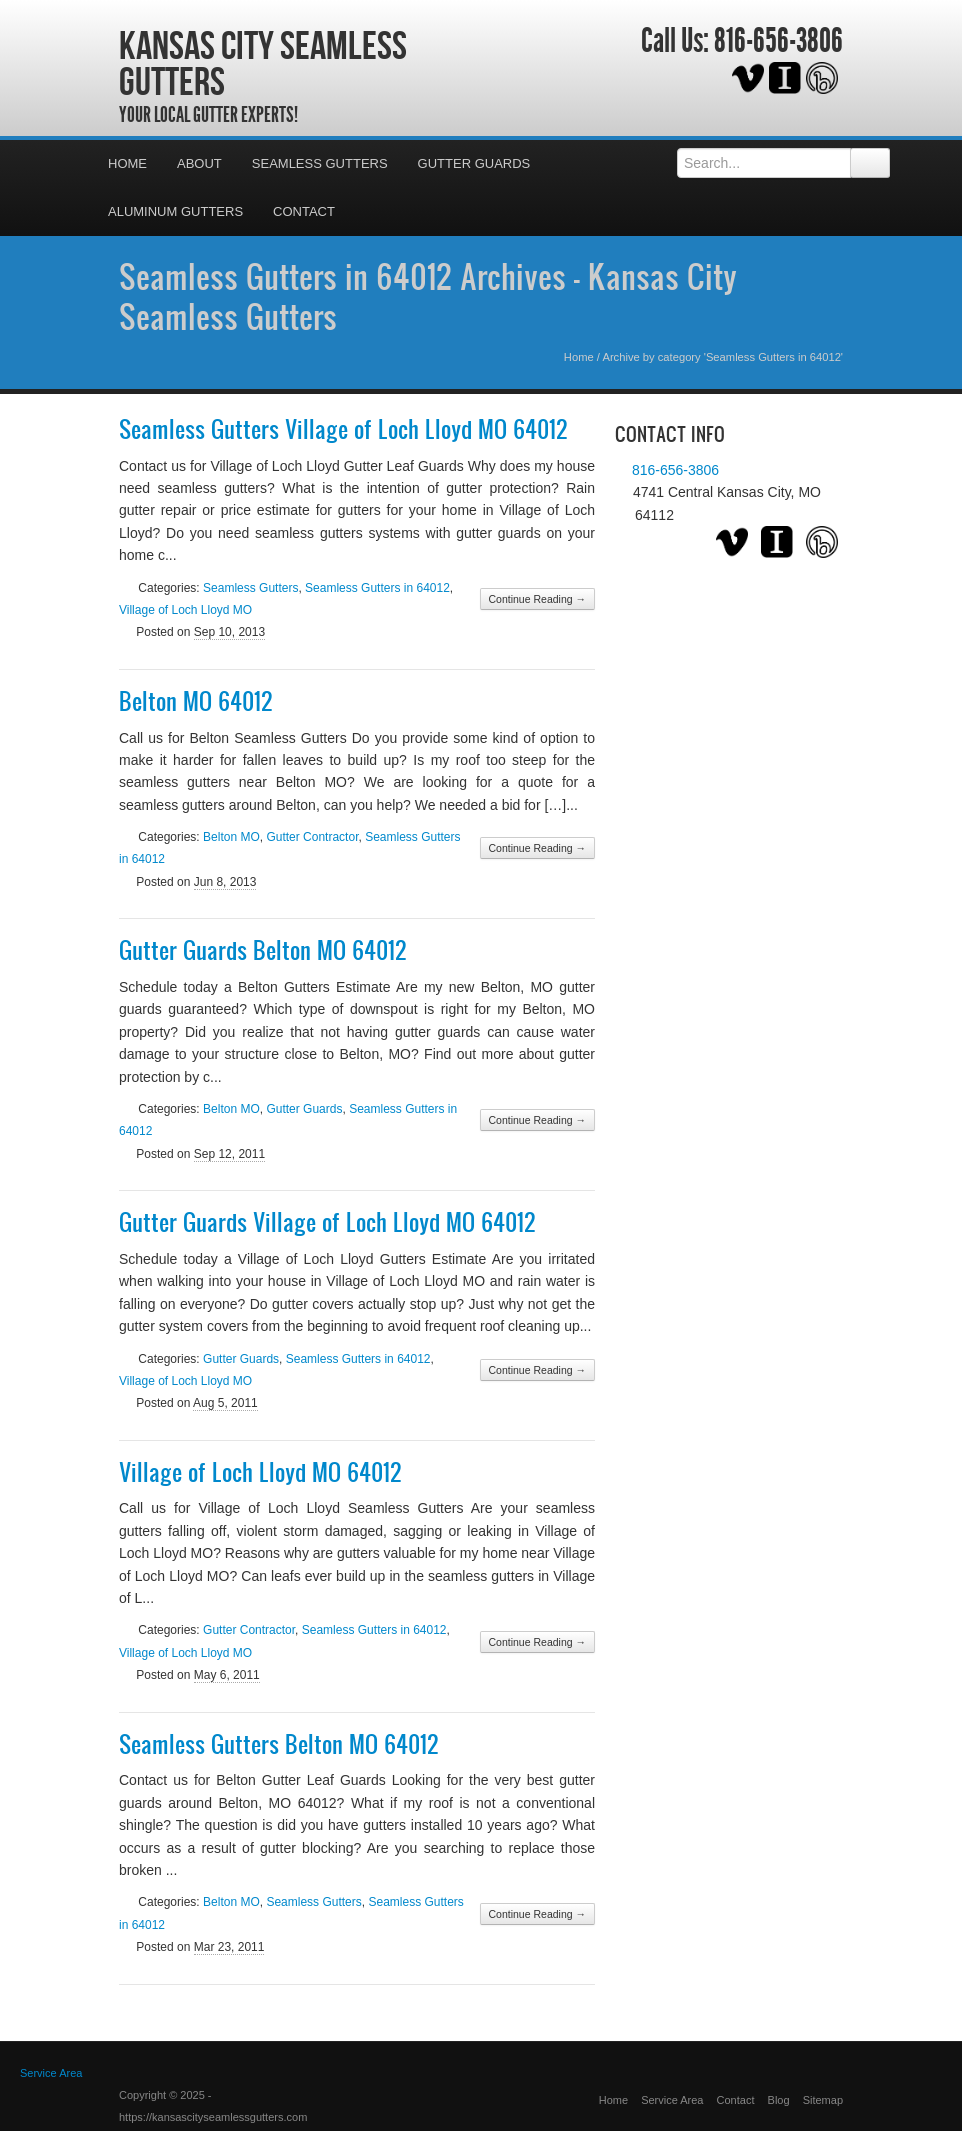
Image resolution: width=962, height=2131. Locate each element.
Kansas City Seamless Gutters (263, 63)
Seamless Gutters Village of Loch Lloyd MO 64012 (343, 429)
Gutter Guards (474, 163)
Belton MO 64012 (196, 701)
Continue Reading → (537, 599)
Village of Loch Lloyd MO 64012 (260, 1472)
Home (127, 163)
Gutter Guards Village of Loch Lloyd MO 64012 (327, 1222)
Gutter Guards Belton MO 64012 (263, 950)
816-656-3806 (778, 41)
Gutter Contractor (312, 837)
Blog (779, 2100)
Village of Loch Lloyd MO (185, 610)
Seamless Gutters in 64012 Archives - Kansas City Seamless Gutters (428, 296)
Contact (304, 211)
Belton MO (231, 837)
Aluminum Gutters (175, 211)
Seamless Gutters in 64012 (377, 588)
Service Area (672, 2100)
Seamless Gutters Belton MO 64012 (279, 1744)
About (199, 163)
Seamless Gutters (320, 163)
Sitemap (823, 2100)
